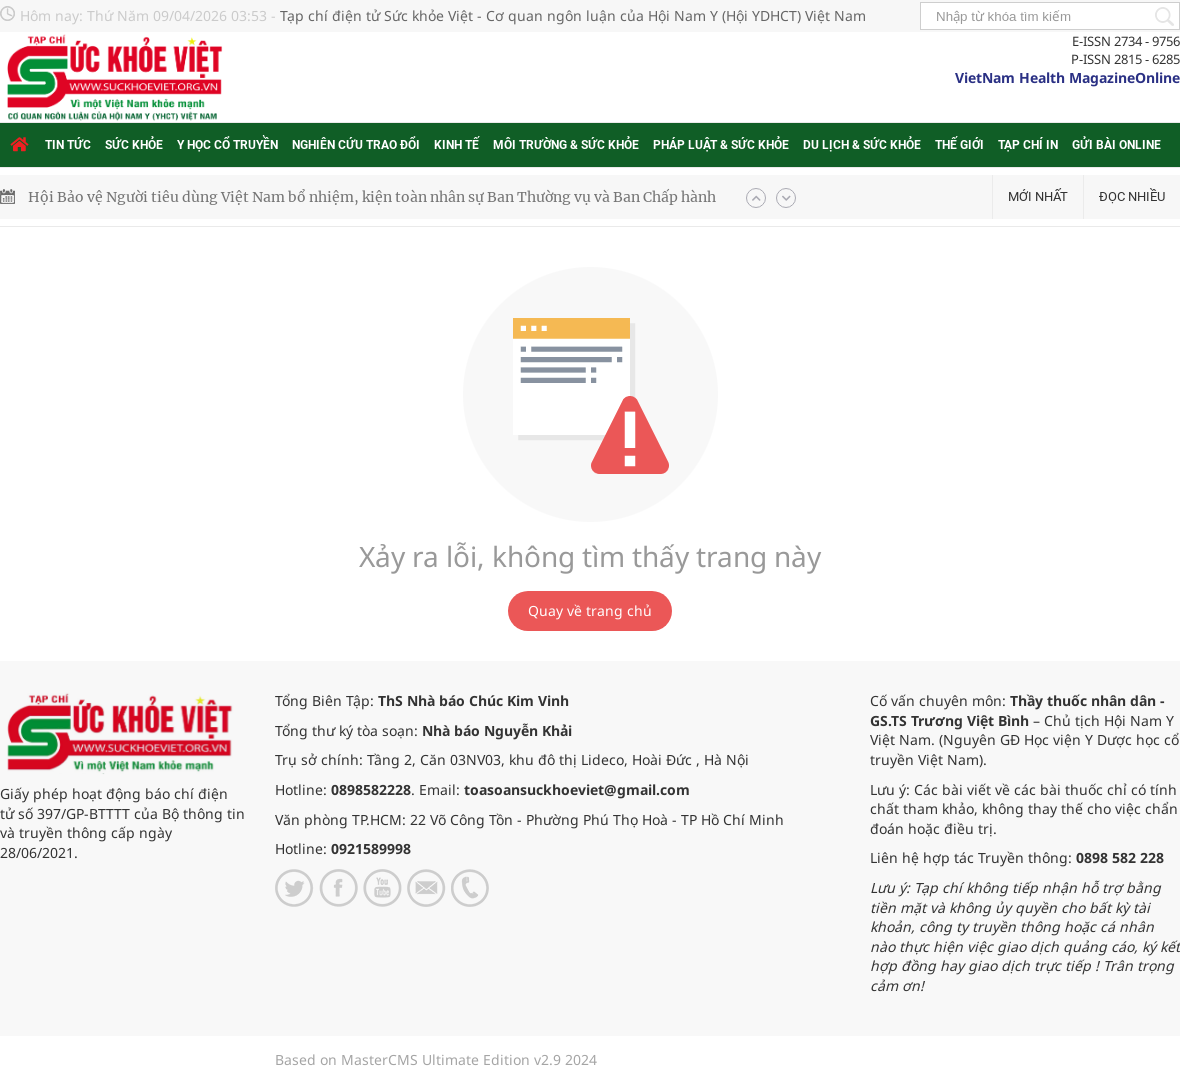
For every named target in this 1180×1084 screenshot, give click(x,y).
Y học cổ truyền (227, 145)
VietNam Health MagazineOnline (1067, 77)
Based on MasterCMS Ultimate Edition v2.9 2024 (436, 1059)
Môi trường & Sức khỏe (566, 145)
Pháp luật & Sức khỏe (721, 145)
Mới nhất (1038, 196)
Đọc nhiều (1132, 196)
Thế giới (959, 145)
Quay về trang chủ (590, 610)
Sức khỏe (134, 145)
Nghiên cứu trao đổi (356, 145)
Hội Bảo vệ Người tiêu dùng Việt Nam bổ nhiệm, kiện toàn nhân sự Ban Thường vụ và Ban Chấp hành (372, 197)
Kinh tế (456, 145)
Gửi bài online (1116, 145)
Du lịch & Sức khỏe (862, 145)
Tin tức (68, 145)
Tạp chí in (1028, 145)
